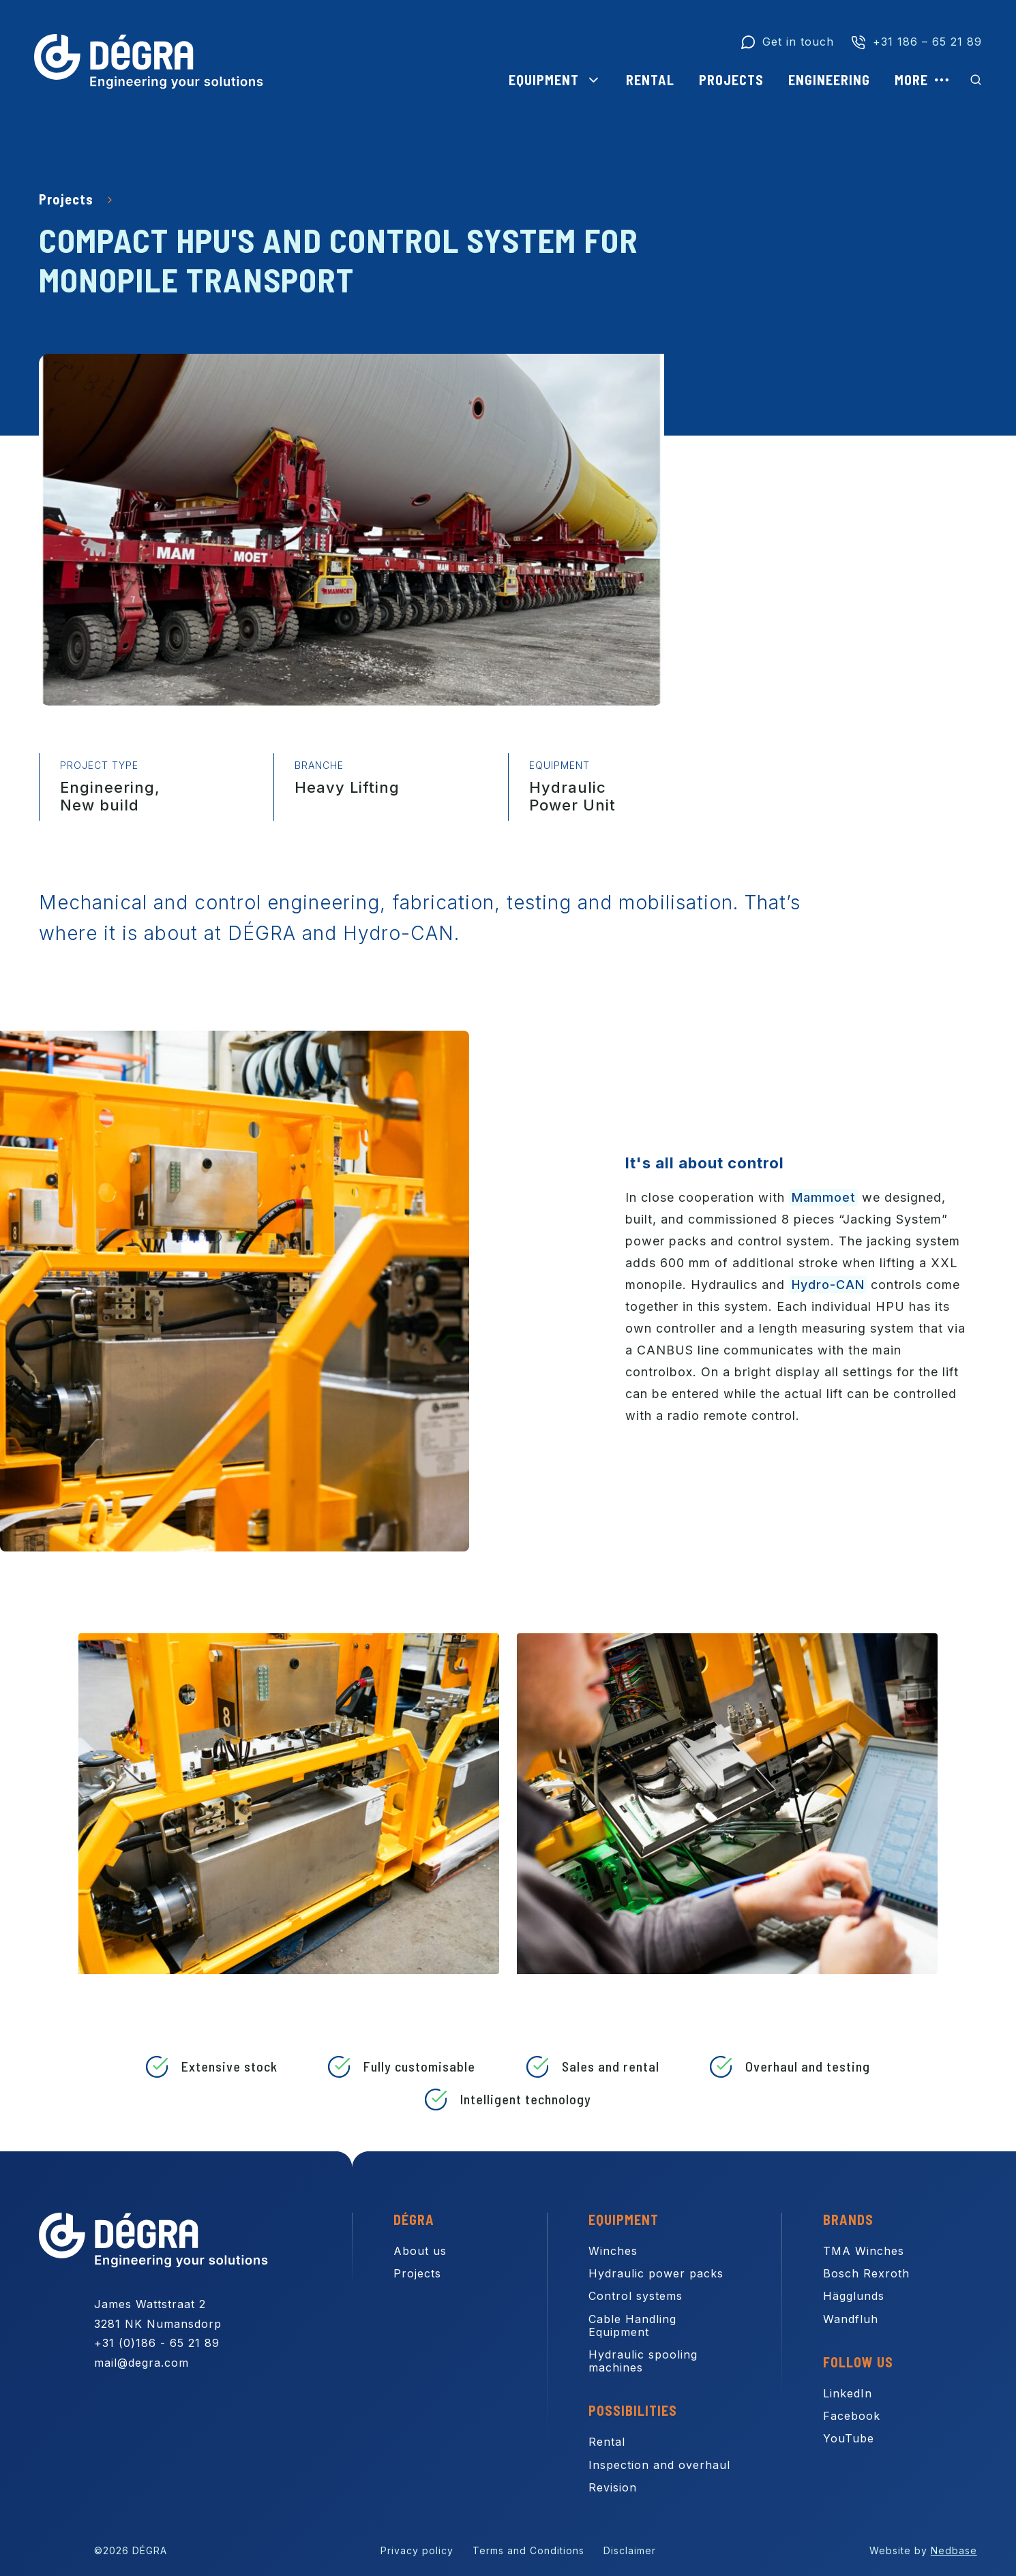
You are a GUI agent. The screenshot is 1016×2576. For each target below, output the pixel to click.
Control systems (635, 2296)
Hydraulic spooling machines (643, 2361)
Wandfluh (850, 2319)
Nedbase (954, 2550)
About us (420, 2251)
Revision (612, 2487)
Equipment (544, 80)
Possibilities (632, 2410)
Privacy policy (416, 2550)
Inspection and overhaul (659, 2465)
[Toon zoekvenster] (976, 80)
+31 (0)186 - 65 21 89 (157, 2343)
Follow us (858, 2362)
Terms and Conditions (528, 2550)
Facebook (851, 2416)
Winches (613, 2251)
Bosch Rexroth (866, 2273)
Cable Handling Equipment (632, 2325)
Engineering (829, 80)
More (911, 80)
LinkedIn (847, 2393)
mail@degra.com (141, 2362)
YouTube (848, 2438)
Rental (650, 80)
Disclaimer (629, 2550)
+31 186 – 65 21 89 (927, 41)
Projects (731, 80)
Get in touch (798, 41)
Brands (848, 2219)
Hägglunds (853, 2296)
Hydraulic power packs (655, 2273)
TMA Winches (863, 2251)
